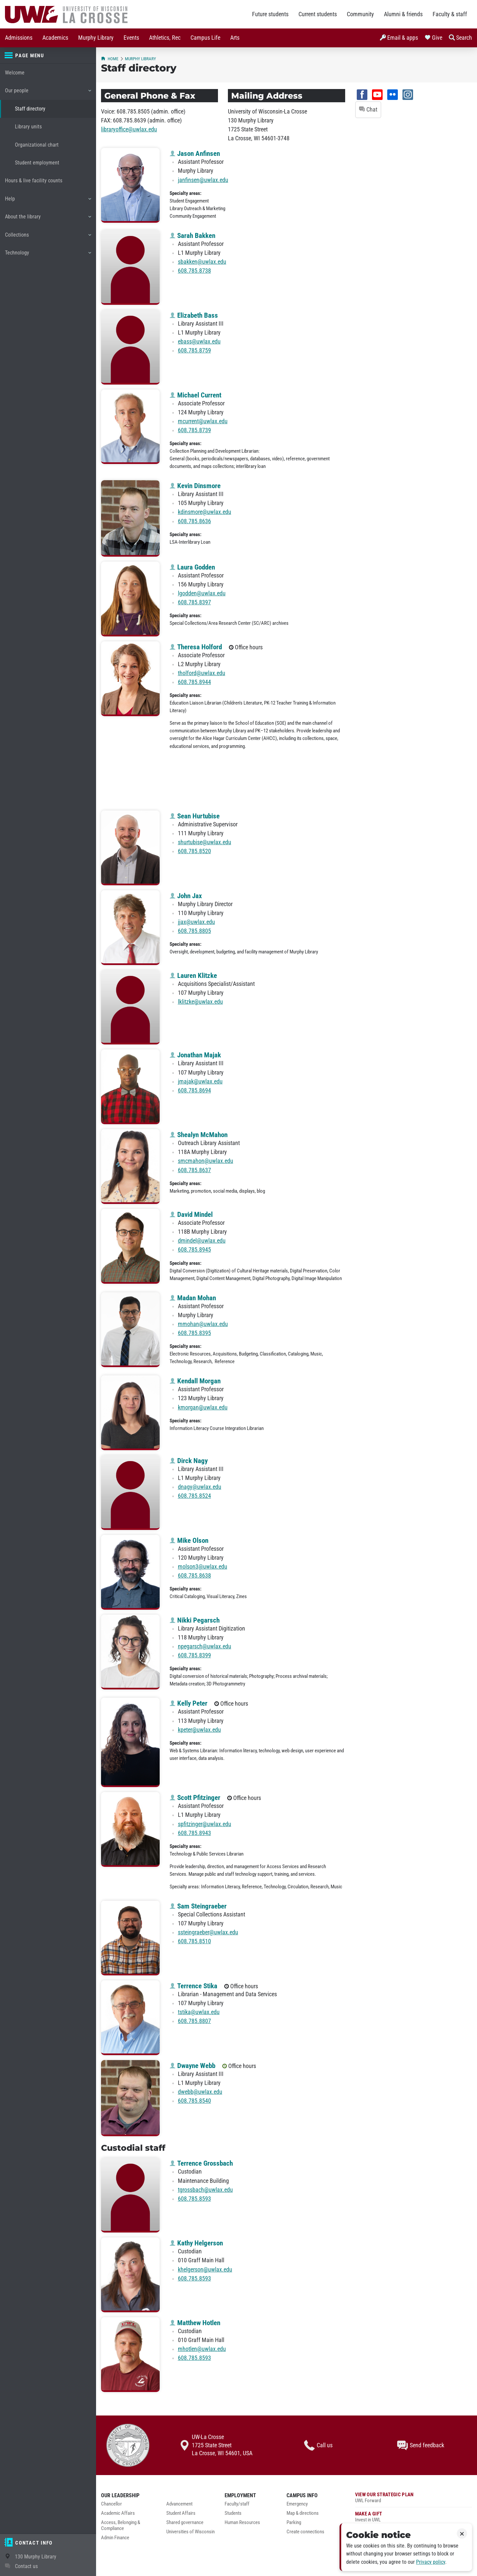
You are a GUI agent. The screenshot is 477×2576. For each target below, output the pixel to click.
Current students (317, 14)
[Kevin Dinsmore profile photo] (130, 518)
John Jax (186, 896)
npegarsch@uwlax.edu (204, 1646)
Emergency (297, 2504)
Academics (55, 37)
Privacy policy (430, 2562)
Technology (48, 255)
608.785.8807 (194, 2021)
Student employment (37, 163)
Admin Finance (115, 2538)
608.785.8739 (194, 430)
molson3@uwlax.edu (202, 1566)
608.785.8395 (194, 1333)
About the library (48, 219)
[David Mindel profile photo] (130, 1246)
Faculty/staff (237, 2504)
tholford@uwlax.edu (201, 673)
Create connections (305, 2532)
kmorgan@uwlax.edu (203, 1407)
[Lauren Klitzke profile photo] (130, 1007)
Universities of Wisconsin (190, 2532)
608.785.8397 (194, 602)
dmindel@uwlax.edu (202, 1240)
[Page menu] (48, 55)
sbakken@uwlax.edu (202, 261)
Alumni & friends (403, 14)
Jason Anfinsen (195, 154)
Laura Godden (192, 567)
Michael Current (195, 395)
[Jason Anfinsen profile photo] (130, 185)
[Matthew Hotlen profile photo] (130, 2354)
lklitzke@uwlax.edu (200, 1001)
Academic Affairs (118, 2513)
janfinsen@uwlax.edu (203, 180)
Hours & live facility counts (33, 180)
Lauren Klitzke (193, 976)
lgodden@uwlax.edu (202, 593)
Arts (234, 37)
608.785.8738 (194, 270)
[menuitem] (18, 37)
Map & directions (303, 2513)
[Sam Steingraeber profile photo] (130, 1938)
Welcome (15, 72)
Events (131, 37)
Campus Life (205, 37)
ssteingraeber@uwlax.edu (208, 1932)
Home (109, 58)
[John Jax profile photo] (130, 927)
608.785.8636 (194, 521)
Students (233, 2513)
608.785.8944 (194, 682)
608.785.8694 (194, 1090)
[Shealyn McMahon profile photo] (130, 1166)
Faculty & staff (450, 14)
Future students (270, 14)
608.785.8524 (194, 1496)
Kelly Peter (188, 1703)
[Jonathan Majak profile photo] (130, 1086)
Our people (48, 93)
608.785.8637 (194, 1170)
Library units (28, 126)
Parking (294, 2522)
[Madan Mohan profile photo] (130, 1329)
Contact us (26, 2566)
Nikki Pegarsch (195, 1620)
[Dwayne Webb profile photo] (130, 2098)
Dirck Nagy (189, 1461)
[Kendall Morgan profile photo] (130, 1412)
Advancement (179, 2504)
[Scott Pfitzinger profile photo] (130, 1829)
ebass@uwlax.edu (199, 341)
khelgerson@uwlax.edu (205, 2269)
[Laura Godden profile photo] (130, 599)
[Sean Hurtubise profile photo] (130, 847)
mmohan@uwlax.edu (203, 1324)
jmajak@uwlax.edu (200, 1081)
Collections (48, 237)
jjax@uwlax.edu (196, 922)
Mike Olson (189, 1540)
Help (48, 201)
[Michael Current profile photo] (130, 427)
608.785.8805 (194, 931)
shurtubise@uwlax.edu (204, 842)
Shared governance (184, 2522)
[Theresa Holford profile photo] (130, 678)
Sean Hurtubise (195, 816)
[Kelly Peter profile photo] (130, 1742)
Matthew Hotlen (195, 2323)
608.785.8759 (194, 350)
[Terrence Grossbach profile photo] (130, 2195)
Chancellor (111, 2504)
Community (360, 14)
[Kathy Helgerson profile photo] (130, 2274)
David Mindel (191, 1215)
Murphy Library (96, 37)
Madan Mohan (193, 1298)
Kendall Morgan (195, 1381)
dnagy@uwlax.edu (199, 1487)
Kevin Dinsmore (195, 486)
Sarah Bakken (192, 236)
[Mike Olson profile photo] (130, 1572)
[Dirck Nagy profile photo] (130, 1492)
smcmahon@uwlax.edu (205, 1161)
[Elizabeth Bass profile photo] (130, 347)
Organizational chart (37, 145)
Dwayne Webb (192, 2066)
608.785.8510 (194, 1941)
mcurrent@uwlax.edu (203, 421)
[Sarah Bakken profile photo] (130, 267)
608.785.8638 (194, 1575)
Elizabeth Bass (194, 315)
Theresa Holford (196, 647)
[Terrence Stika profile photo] (130, 2017)
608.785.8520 (194, 851)
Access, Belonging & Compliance (120, 2525)
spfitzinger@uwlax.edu (204, 1824)
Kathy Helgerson (196, 2243)
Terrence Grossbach (201, 2163)
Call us (318, 2445)
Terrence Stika (193, 1986)
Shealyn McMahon (199, 1135)
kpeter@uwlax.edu (199, 1729)
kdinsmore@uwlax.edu (204, 512)
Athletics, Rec (165, 37)
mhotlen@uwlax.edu (202, 2349)
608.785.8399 (194, 1655)
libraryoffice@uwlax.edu (129, 129)
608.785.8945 (194, 1249)
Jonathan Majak (195, 1055)
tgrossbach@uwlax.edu (205, 2189)
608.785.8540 (194, 2100)
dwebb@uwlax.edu (200, 2092)
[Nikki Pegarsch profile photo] (130, 1652)
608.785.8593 (194, 2198)
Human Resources (242, 2522)
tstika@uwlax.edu (199, 2012)
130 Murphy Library (35, 2556)
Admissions (18, 37)
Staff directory (30, 109)
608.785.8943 (194, 1833)
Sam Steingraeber (198, 1906)
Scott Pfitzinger (195, 1798)
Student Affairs (180, 2513)
